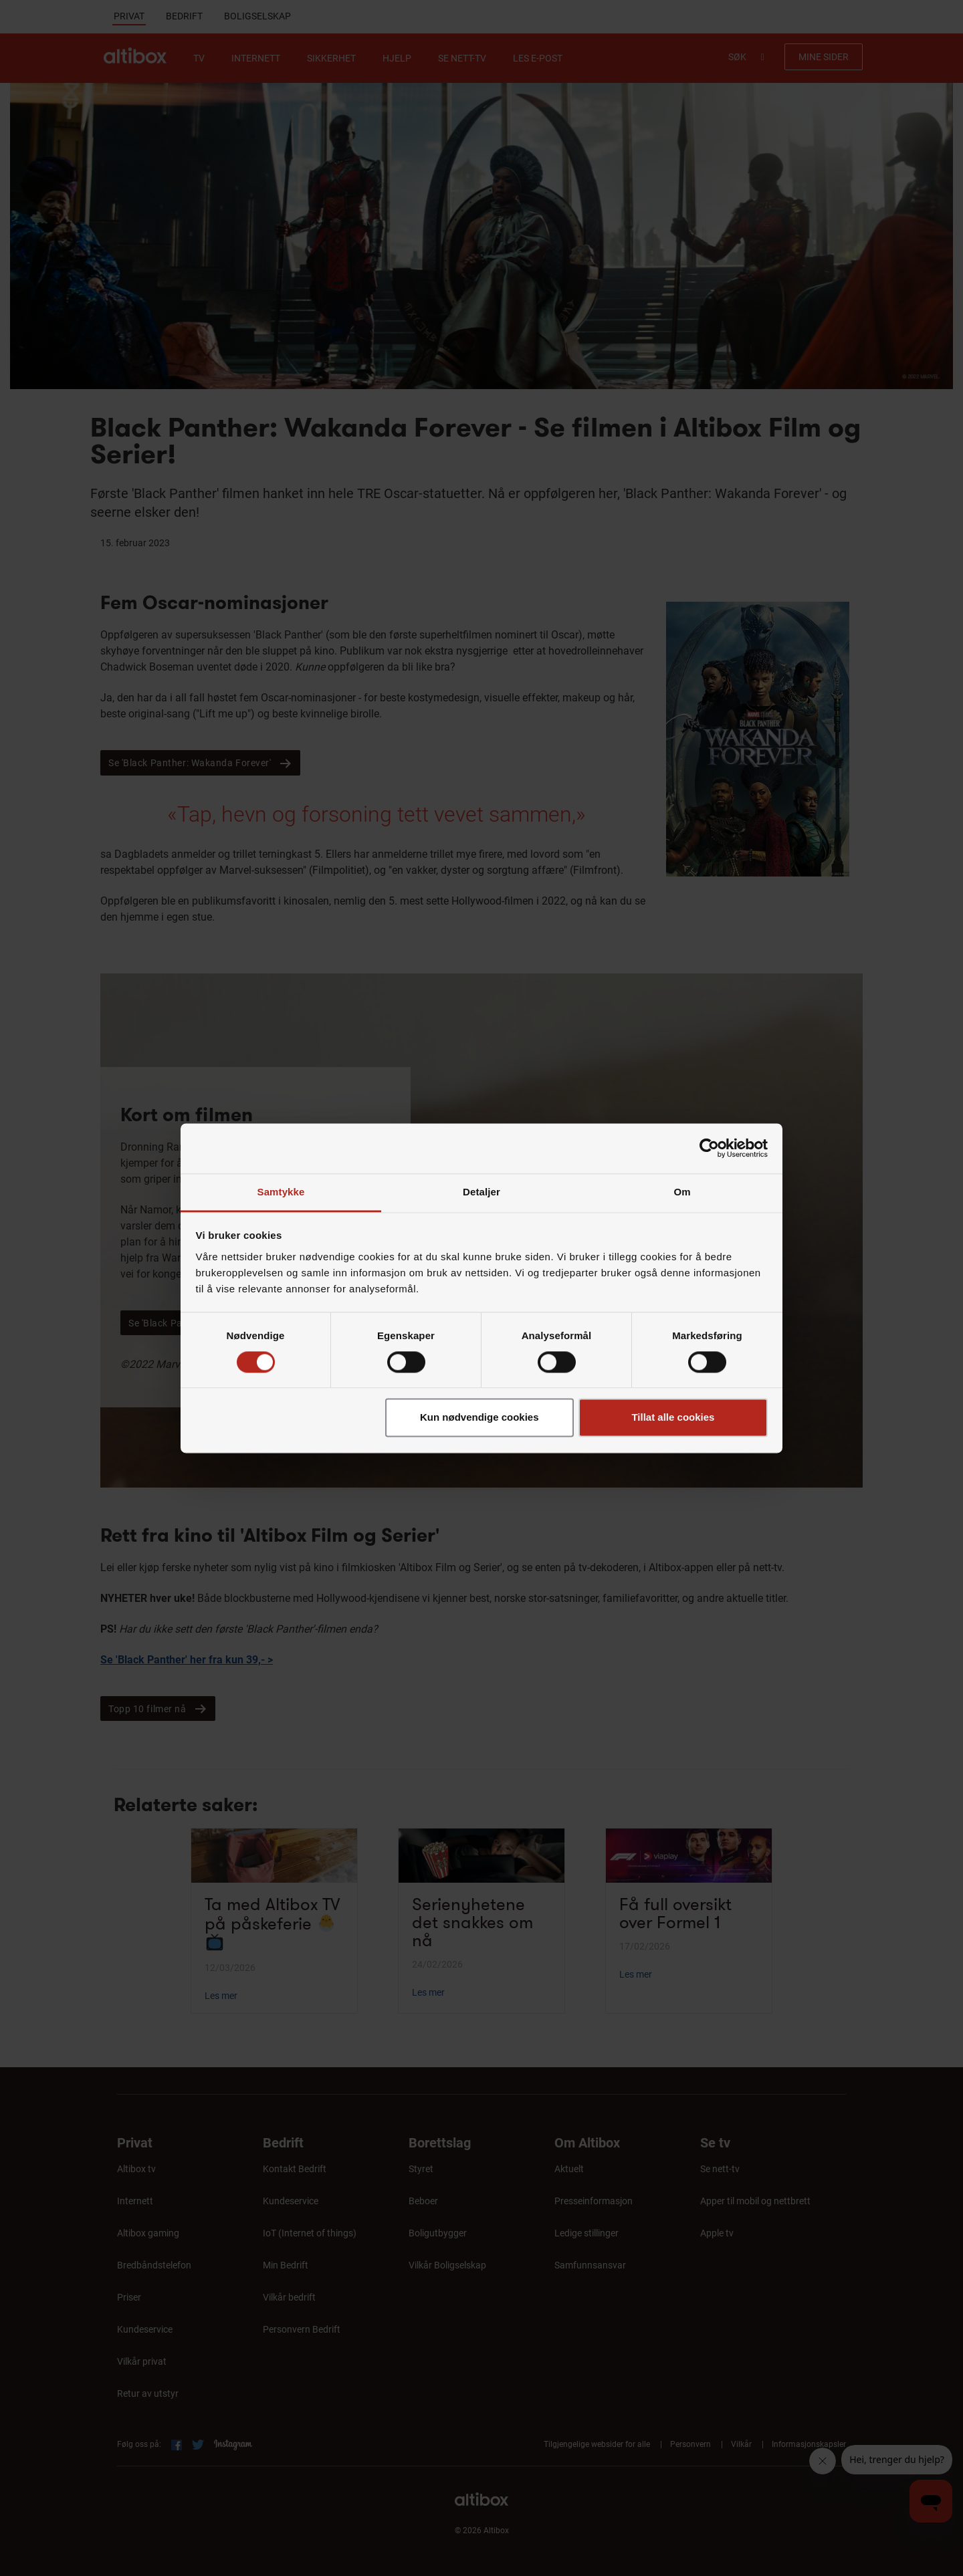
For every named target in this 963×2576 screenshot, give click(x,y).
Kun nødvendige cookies (479, 1417)
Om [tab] (681, 1191)
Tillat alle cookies (672, 1417)
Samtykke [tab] (281, 1191)
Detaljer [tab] (481, 1191)
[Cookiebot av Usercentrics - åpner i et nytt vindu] (709, 1148)
